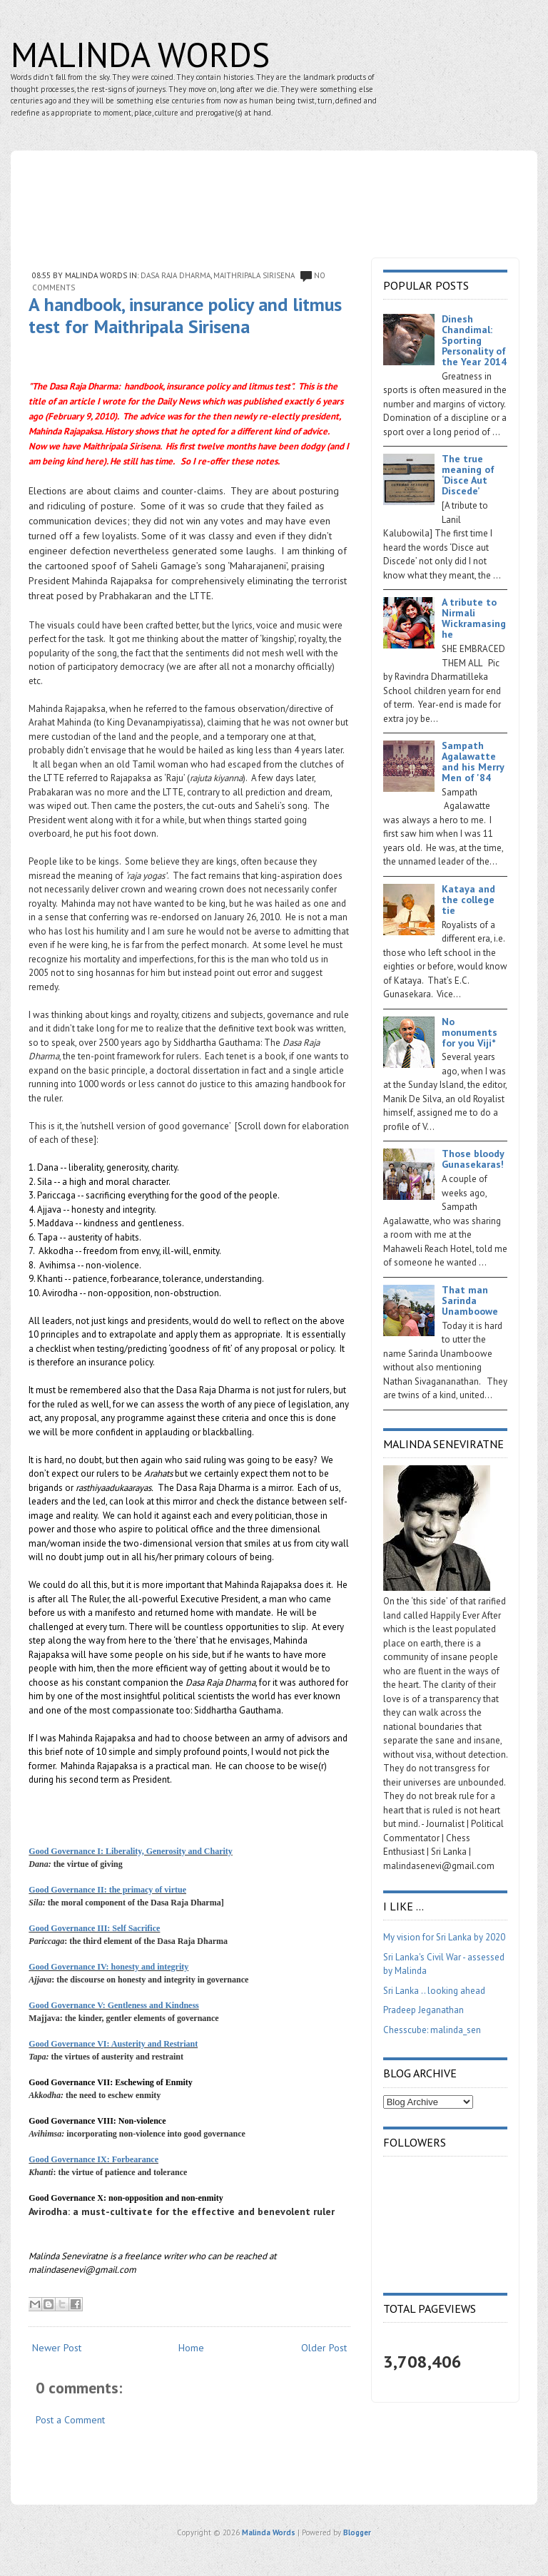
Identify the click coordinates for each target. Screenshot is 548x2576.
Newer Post (56, 2347)
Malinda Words (140, 54)
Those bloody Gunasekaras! (473, 1159)
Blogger (357, 2532)
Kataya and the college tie (468, 899)
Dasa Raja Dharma (175, 275)
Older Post (324, 2347)
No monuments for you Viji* (469, 1032)
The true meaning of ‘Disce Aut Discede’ (468, 474)
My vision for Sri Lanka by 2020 (444, 1937)
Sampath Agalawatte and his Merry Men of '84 (473, 761)
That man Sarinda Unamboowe (470, 1300)
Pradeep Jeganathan (423, 2010)
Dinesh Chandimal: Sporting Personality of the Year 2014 (474, 340)
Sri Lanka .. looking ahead (434, 1991)
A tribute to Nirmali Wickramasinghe (474, 618)
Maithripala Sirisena (254, 275)
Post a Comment (70, 2419)
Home (191, 2347)
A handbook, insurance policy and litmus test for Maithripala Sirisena (185, 315)
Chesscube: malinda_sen (432, 2030)
